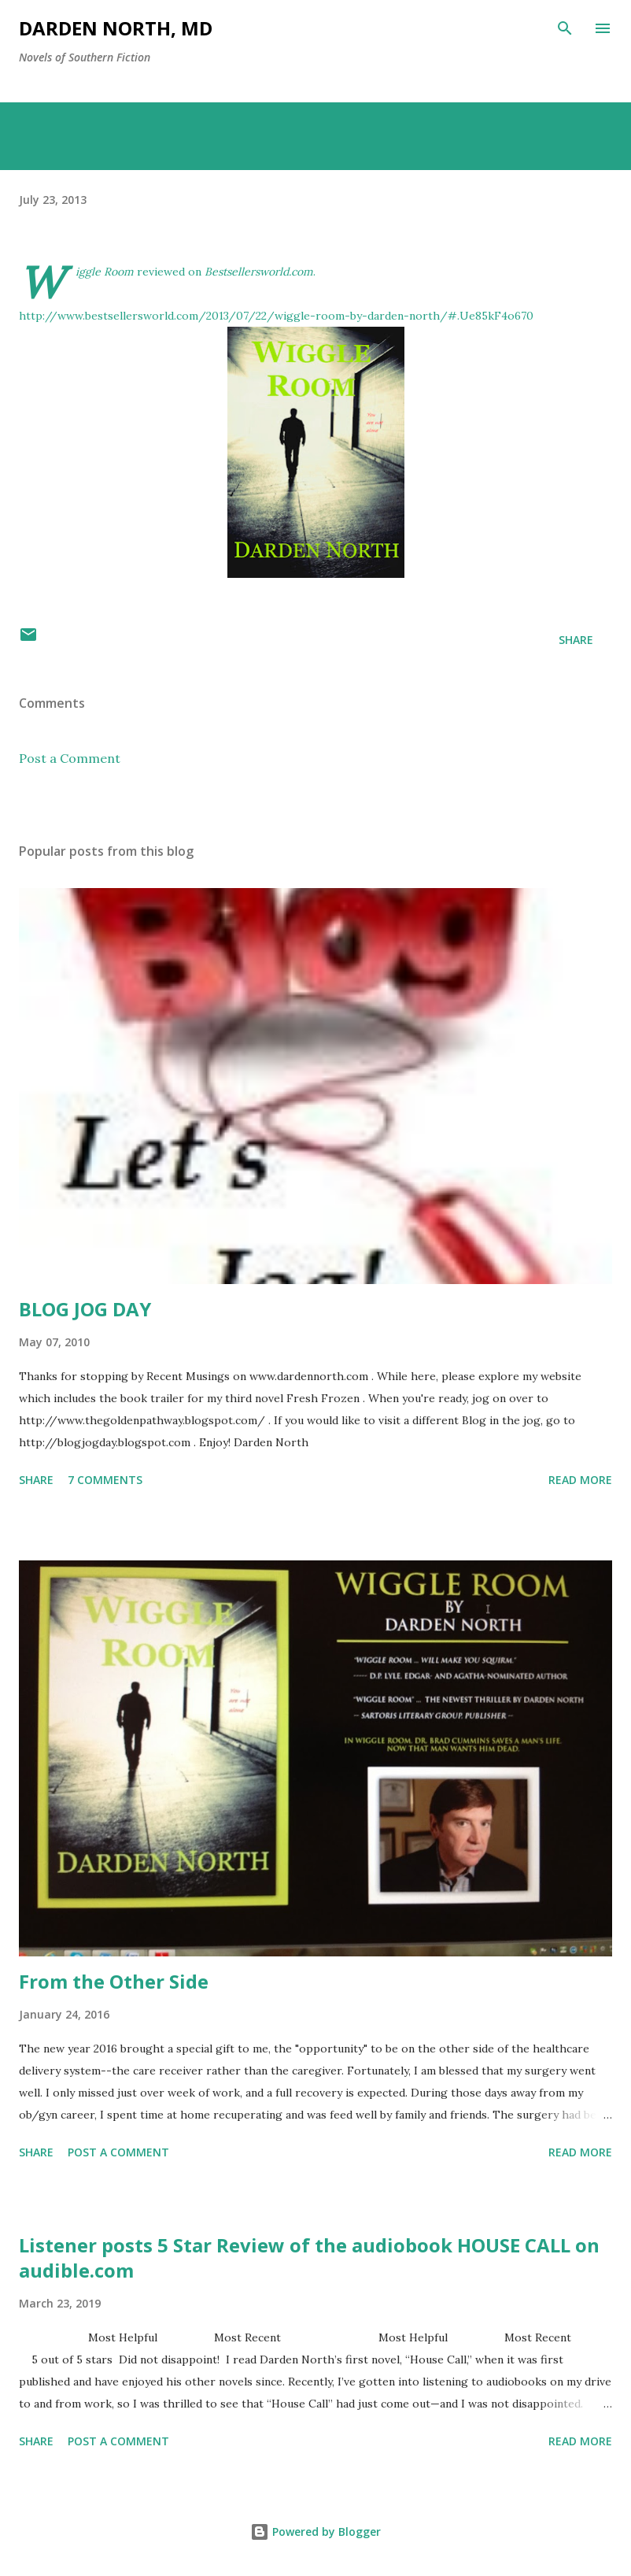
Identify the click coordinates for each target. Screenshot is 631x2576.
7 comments (105, 1479)
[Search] (564, 28)
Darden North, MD (115, 28)
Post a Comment (69, 758)
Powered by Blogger (315, 2531)
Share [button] (576, 639)
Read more (580, 1479)
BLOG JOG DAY (85, 1309)
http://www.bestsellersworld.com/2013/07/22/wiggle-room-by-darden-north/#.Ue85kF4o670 (276, 316)
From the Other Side (113, 1981)
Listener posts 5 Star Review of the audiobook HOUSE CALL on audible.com (309, 2257)
